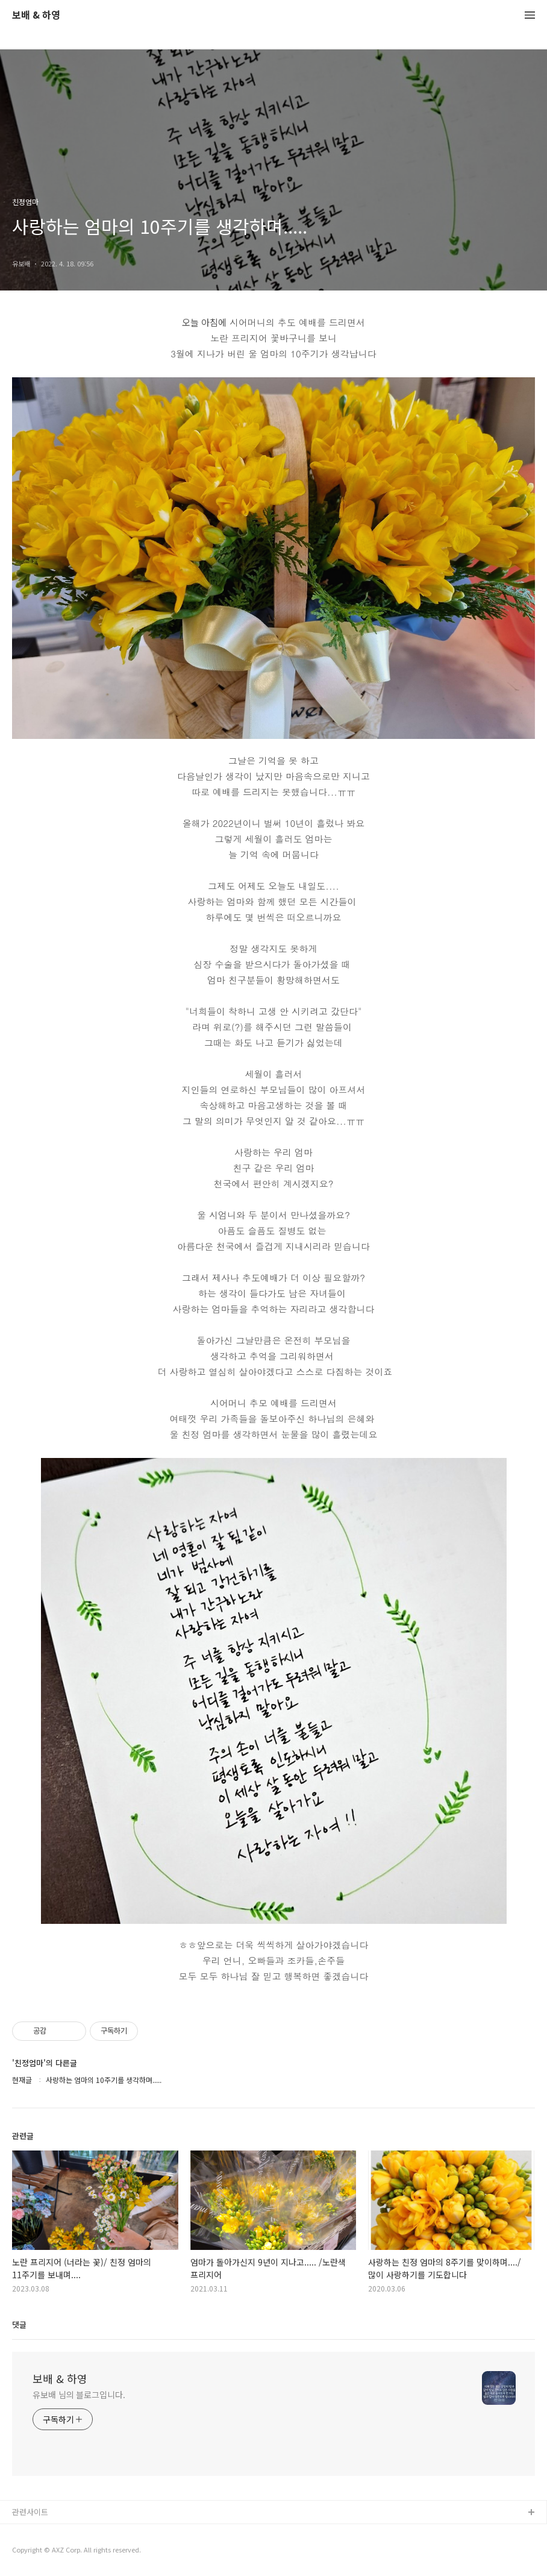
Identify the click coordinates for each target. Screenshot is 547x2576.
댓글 (19, 2324)
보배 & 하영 (36, 15)
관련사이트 (30, 2512)
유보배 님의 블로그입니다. (79, 2395)
